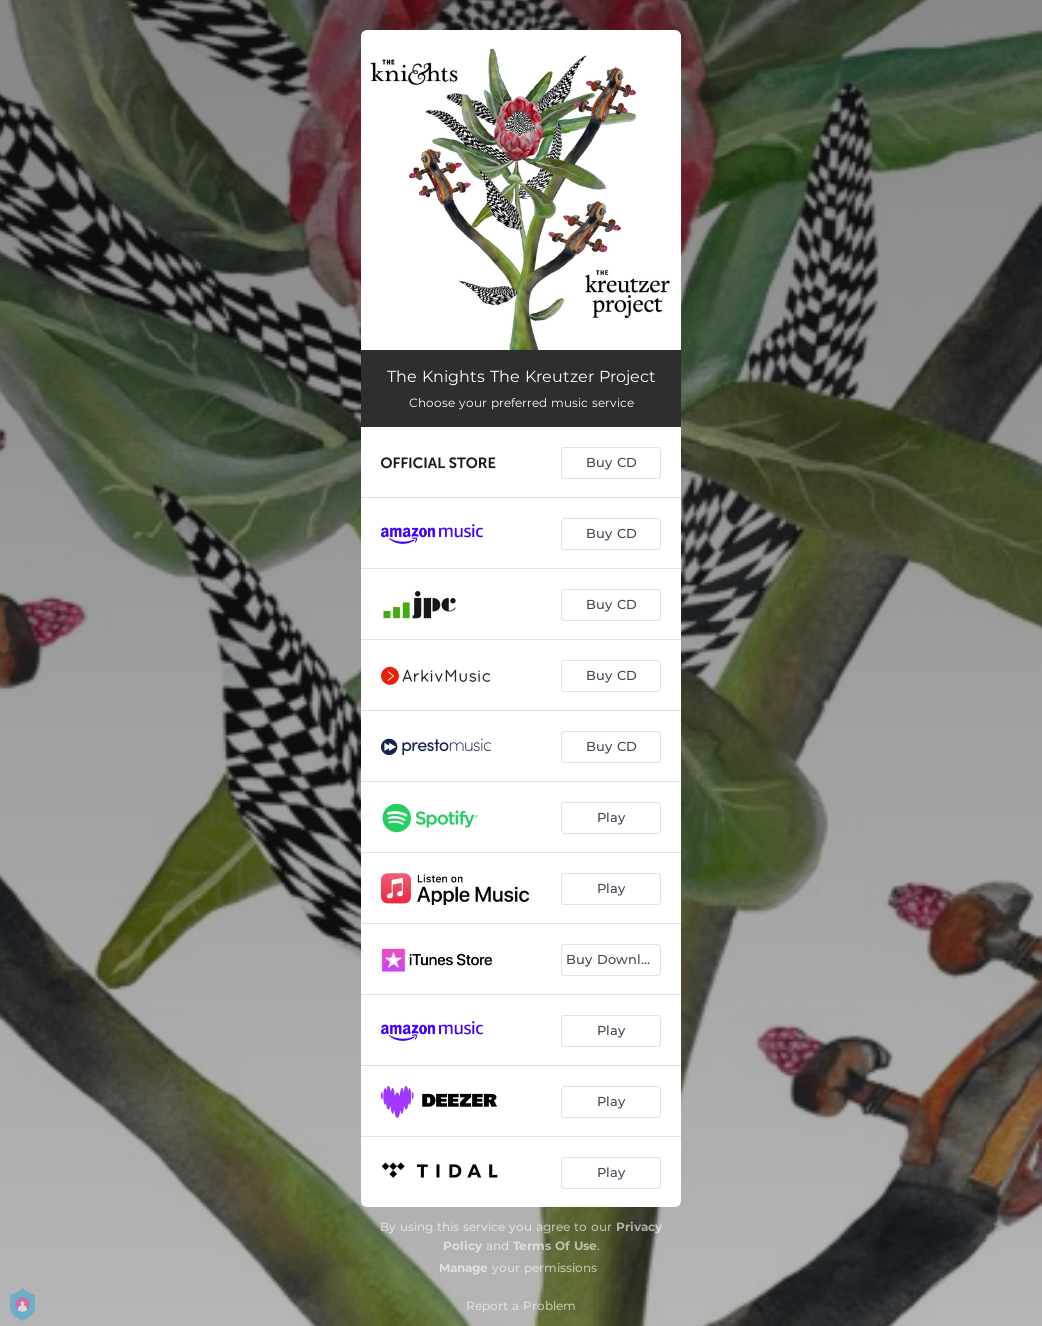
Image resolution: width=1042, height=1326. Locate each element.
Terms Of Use (555, 1245)
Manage (463, 1267)
